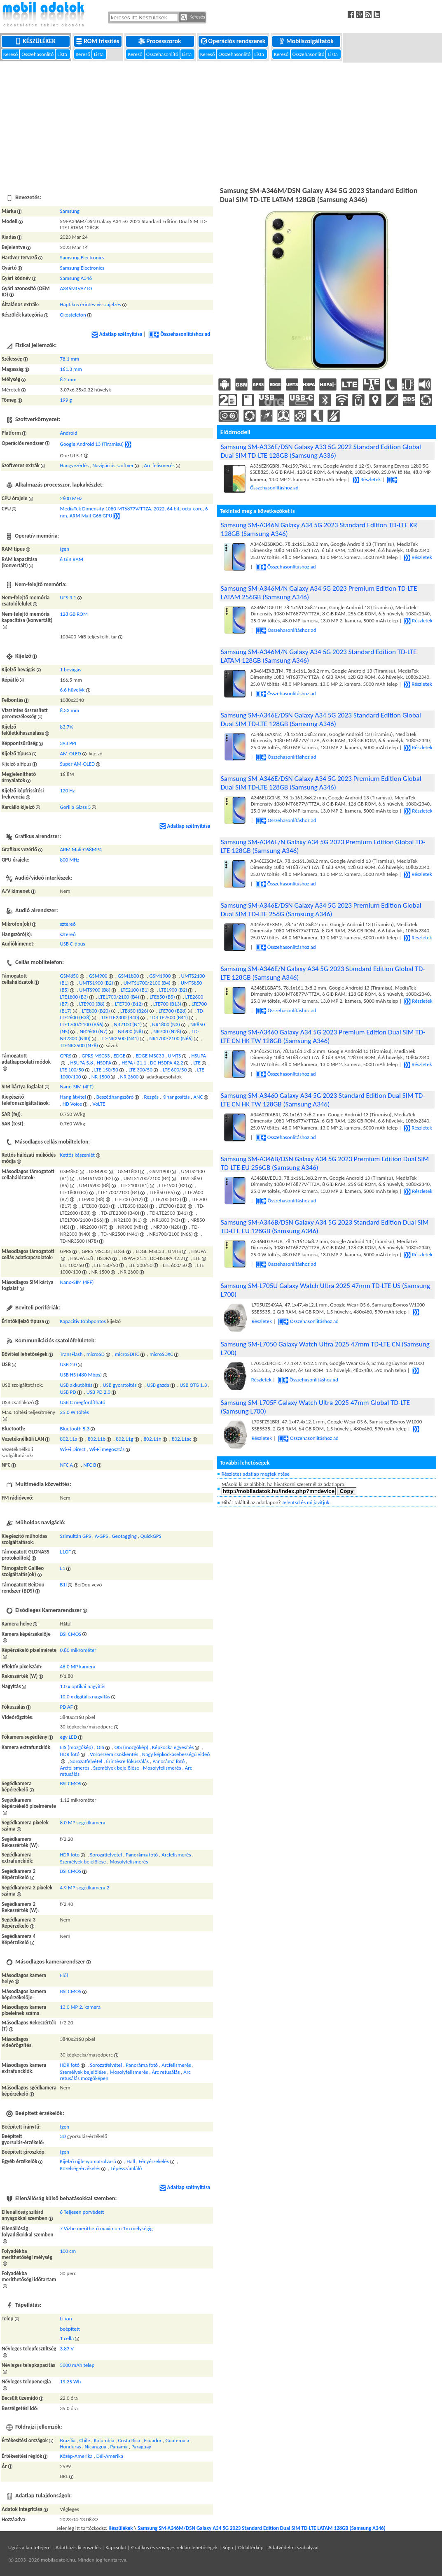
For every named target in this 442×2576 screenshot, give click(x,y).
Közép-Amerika (76, 2456)
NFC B (89, 1465)
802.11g (124, 1439)
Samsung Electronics (82, 257)
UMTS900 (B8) (94, 990)
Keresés (192, 17)
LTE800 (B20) (96, 1011)
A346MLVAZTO (76, 288)
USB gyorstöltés (119, 1385)
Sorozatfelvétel (86, 1761)
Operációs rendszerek (234, 41)
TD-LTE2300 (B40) (120, 1017)
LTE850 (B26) (134, 1011)
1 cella (67, 2338)
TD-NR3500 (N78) (79, 1045)
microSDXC (161, 1354)
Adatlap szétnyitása (117, 334)
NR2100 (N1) (128, 1024)
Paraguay (141, 2446)
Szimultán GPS (75, 1536)
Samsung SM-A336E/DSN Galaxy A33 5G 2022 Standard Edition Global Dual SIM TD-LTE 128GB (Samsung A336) (321, 451)
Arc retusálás (166, 2072)
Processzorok (160, 41)
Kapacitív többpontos (83, 1321)
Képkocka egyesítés (173, 1747)
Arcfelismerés (74, 1768)
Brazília (67, 2440)
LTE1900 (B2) (173, 990)
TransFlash (71, 1354)
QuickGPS (150, 1536)
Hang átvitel (73, 1097)
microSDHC (127, 1354)
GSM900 (98, 976)
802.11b (96, 1439)
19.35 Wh (70, 2381)
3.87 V (66, 2348)
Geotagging (124, 1536)
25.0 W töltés (74, 1412)
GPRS (65, 1056)
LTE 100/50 (72, 1070)
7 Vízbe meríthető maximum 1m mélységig (106, 2228)
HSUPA (198, 1056)
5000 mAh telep (77, 2365)
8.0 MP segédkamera (82, 1822)
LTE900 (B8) (91, 1004)
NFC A (66, 1465)
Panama (118, 2446)
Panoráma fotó (168, 1761)
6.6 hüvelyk (72, 690)
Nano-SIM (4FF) (77, 1086)
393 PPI (68, 743)
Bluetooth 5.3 (74, 1428)
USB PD (68, 1392)
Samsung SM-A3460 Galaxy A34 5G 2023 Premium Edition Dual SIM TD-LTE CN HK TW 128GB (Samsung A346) (323, 1036)
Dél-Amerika (109, 2456)
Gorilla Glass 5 (75, 807)
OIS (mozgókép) (131, 1747)
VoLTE (98, 1104)
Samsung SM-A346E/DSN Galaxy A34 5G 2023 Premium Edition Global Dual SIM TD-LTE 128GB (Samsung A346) (321, 783)
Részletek (367, 479)
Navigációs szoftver (112, 465)
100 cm (68, 2251)
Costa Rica (129, 2440)
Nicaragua (96, 2446)
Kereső (11, 54)
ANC (198, 1097)
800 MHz (69, 860)
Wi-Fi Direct (72, 1449)
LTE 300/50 (140, 1070)
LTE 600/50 (175, 1070)
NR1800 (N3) (166, 1024)
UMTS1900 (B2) (96, 983)
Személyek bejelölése (116, 1768)
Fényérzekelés (154, 2161)
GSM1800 (128, 976)
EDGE (119, 1056)
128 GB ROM (74, 614)
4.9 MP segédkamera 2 (84, 1887)
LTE (197, 1063)
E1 (62, 1568)
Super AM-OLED (77, 764)
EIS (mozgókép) (76, 1747)
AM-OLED (70, 753)
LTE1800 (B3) (74, 997)
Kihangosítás (175, 1097)
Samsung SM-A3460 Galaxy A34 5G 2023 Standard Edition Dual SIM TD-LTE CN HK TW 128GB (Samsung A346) (323, 1100)
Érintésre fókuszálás (127, 1761)
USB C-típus (72, 944)
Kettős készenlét (77, 1155)
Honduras (70, 2446)
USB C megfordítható (82, 1402)
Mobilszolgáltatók (306, 41)
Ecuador (152, 2440)
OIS (100, 1747)
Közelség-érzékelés (80, 2168)
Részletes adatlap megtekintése (256, 1474)
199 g (66, 400)
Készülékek (36, 41)
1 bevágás (70, 669)
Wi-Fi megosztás (107, 1449)
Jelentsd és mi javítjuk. (306, 1502)
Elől (64, 1975)
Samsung (69, 211)
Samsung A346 (76, 278)
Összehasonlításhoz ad (179, 334)
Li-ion (66, 2318)
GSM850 (69, 976)
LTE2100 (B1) (135, 990)
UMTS (174, 1056)
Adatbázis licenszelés (78, 2547)
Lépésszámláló (126, 2168)
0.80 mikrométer (78, 1650)
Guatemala (177, 2440)
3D (63, 2136)
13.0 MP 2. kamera (80, 2007)
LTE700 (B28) (173, 1011)
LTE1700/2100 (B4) (118, 997)
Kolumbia (104, 2440)
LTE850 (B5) (162, 997)
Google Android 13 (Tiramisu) (92, 444)
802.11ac (182, 1439)
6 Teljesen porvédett (82, 2212)
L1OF (65, 1552)
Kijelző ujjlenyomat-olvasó (88, 2161)
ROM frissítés (98, 41)
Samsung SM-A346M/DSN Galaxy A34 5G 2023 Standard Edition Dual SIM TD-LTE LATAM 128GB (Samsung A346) (262, 2528)
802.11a (68, 1439)
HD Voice (72, 1104)
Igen (64, 549)
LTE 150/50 (106, 1070)
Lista (62, 54)
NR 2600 (129, 1077)
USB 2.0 (68, 1364)
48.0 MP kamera (77, 1666)
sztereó (67, 924)
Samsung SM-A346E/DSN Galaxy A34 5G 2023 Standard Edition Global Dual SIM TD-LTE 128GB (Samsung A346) (321, 719)
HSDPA (104, 1063)
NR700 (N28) (167, 1031)
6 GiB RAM (71, 559)
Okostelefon (73, 315)
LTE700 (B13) (167, 1004)
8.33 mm (69, 710)
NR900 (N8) (130, 1031)
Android (68, 433)
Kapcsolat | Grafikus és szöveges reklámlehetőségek (161, 2547)
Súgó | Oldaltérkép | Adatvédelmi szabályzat (270, 2547)
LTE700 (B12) (129, 1004)
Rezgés (151, 1097)
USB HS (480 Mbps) (81, 1375)
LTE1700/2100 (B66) (81, 1024)
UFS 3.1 (68, 597)
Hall (130, 2161)
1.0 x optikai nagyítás (82, 1686)
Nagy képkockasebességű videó (176, 1754)
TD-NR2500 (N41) (120, 1038)
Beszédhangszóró (115, 1097)
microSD (96, 1354)
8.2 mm (68, 379)
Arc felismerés (159, 465)
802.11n (152, 1439)
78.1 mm (69, 359)
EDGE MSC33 (150, 1056)
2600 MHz (71, 498)
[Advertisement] (221, 123)
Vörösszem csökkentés (114, 1754)
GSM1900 (160, 976)
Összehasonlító (38, 54)
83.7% (66, 727)
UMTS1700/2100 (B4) (147, 983)
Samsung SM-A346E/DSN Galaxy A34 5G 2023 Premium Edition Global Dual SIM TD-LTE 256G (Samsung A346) (321, 909)
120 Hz (67, 790)
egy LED (68, 1737)
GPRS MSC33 (96, 1056)
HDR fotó (70, 1754)
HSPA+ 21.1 (134, 1063)
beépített (70, 2329)
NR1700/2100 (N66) (171, 1038)
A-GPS (101, 1536)
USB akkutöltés (76, 1385)
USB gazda (158, 1385)
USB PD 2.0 (98, 1392)
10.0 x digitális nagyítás (85, 1696)
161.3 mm (71, 369)
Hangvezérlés (74, 465)
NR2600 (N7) (94, 1031)
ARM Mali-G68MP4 (81, 849)
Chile (84, 2440)
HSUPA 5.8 (81, 1063)
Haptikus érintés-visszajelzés (90, 304)
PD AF (66, 1707)
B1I (63, 1584)
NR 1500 (100, 1077)
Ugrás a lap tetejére (29, 2547)
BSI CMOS (70, 1634)
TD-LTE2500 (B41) (169, 1017)
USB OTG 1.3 (193, 1385)
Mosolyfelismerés (162, 1768)
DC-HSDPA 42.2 (166, 1063)
